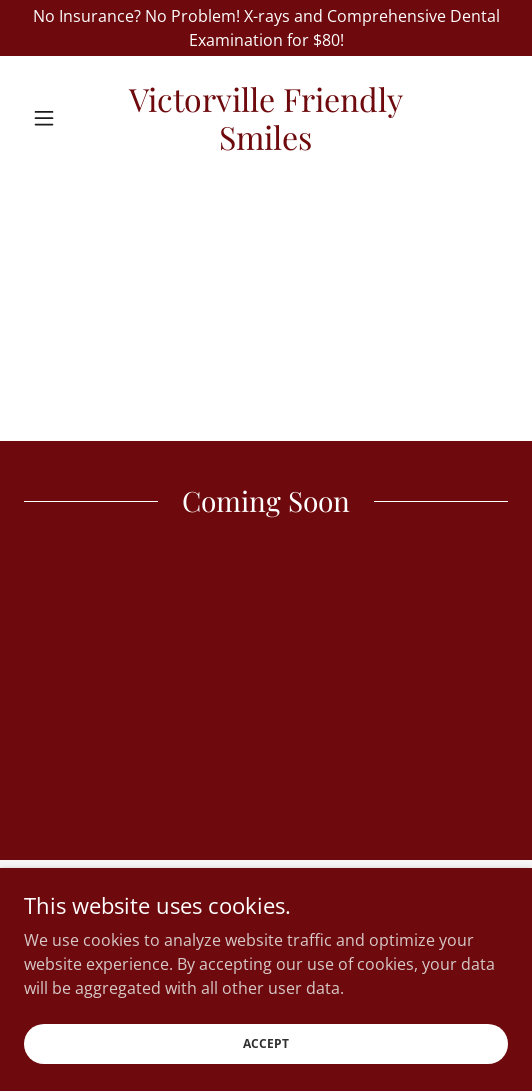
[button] (60, 118)
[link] (266, 118)
